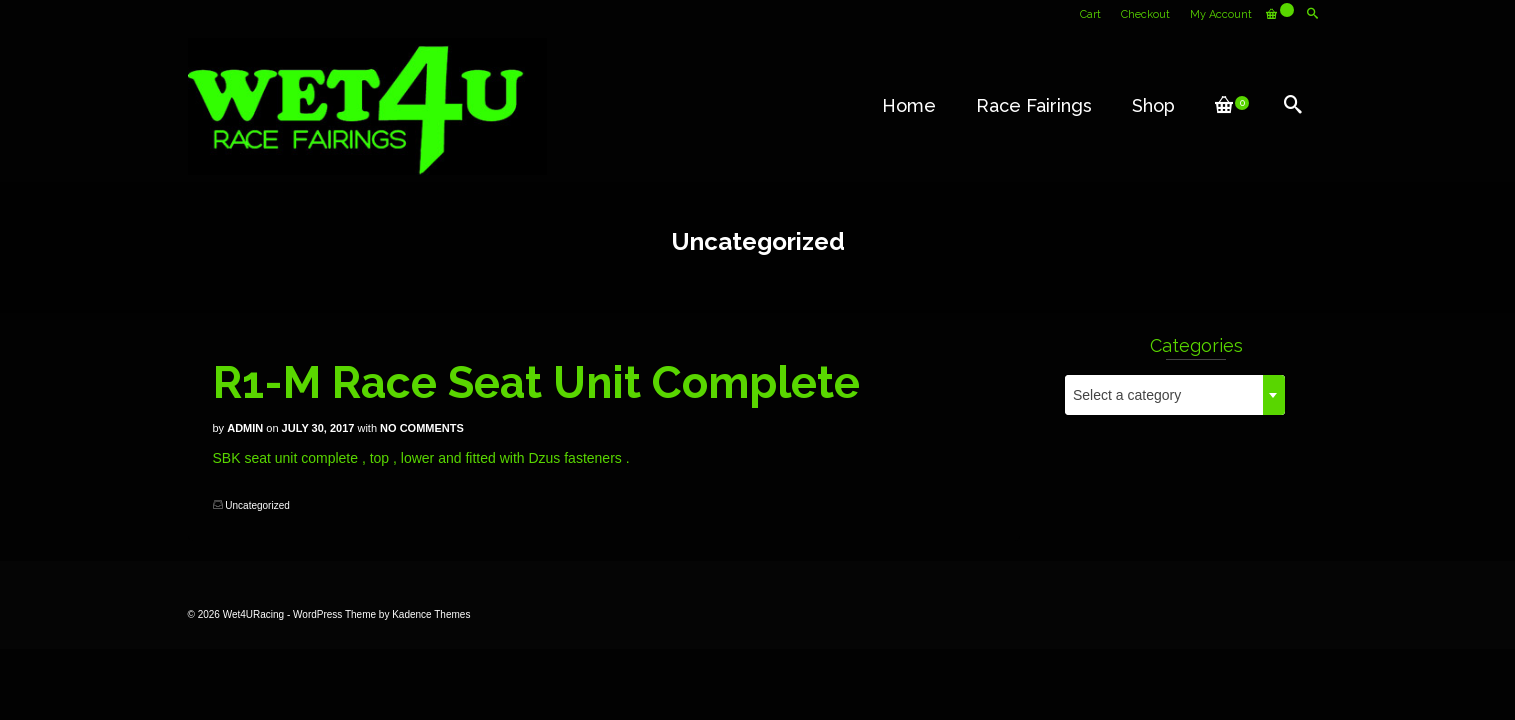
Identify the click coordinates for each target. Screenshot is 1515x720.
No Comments (422, 428)
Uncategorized (257, 505)
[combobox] (1175, 395)
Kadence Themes (431, 614)
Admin (245, 428)
